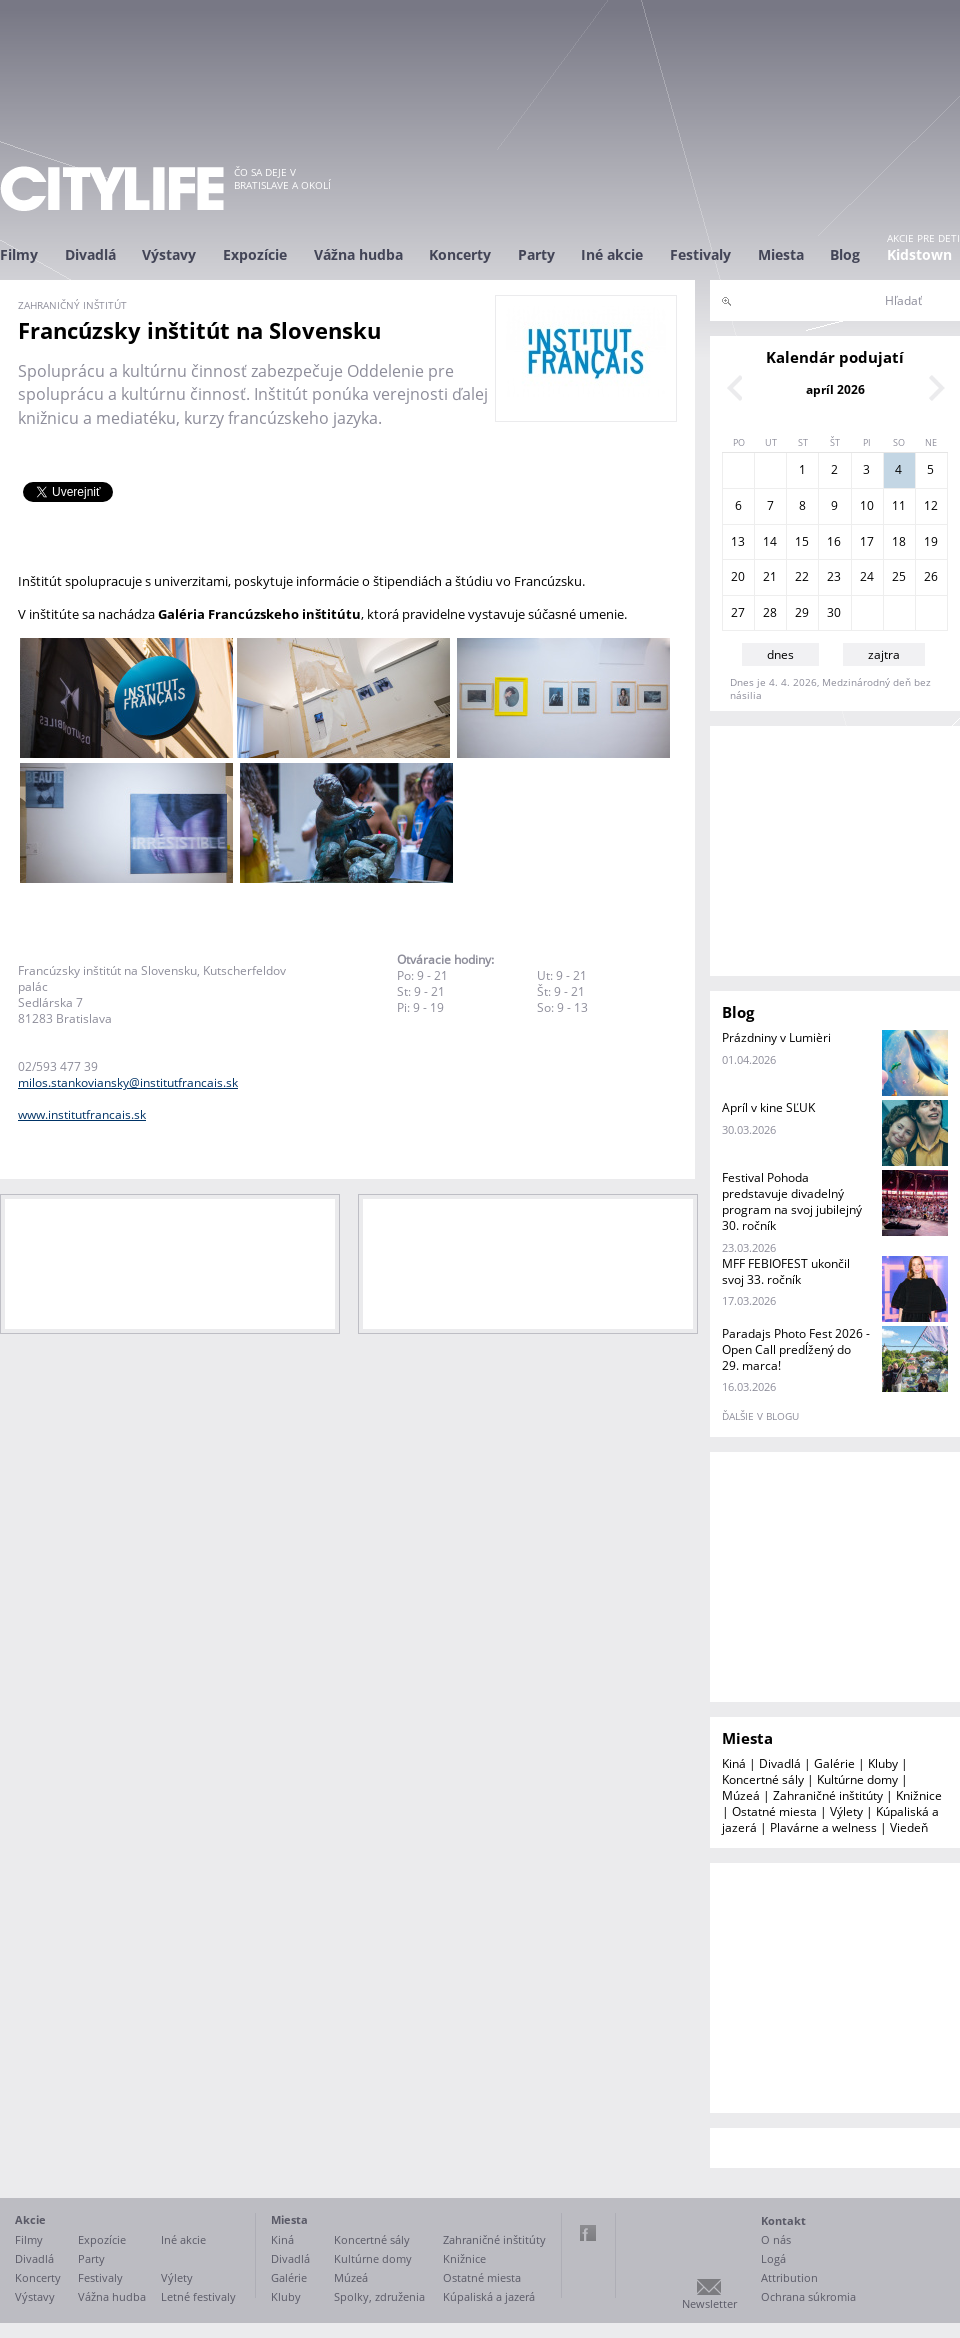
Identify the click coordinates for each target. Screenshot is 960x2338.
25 (899, 576)
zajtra (884, 654)
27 (738, 612)
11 (899, 505)
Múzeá (741, 1795)
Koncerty (460, 254)
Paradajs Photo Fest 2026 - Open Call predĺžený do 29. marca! (796, 1349)
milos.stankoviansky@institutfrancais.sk (128, 1082)
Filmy (19, 254)
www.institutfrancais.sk (82, 1114)
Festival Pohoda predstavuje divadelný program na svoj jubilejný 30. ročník (792, 1201)
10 (867, 505)
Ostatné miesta (774, 1811)
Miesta (781, 254)
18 (899, 541)
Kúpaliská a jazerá (489, 2296)
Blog (845, 254)
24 (867, 576)
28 (770, 612)
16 (834, 541)
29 (802, 612)
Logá (773, 2258)
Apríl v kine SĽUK (768, 1107)
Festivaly (700, 254)
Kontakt (783, 2220)
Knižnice (919, 1795)
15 (802, 541)
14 (770, 541)
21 (770, 576)
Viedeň (909, 1827)
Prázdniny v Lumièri (776, 1037)
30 (834, 612)
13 (738, 541)
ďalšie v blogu (760, 1416)
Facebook (588, 2233)
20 (738, 576)
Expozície (255, 254)
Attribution (789, 2277)
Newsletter (709, 2303)
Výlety (846, 1811)
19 (931, 541)
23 (834, 576)
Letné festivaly (198, 2296)
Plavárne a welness (823, 1827)
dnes (780, 654)
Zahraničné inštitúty (828, 1795)
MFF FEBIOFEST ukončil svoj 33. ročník (786, 1271)
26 (931, 576)
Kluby (883, 1763)
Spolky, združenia (379, 2296)
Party (536, 254)
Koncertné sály (763, 1779)
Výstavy (169, 254)
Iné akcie (612, 254)
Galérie (834, 1763)
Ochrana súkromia (808, 2296)
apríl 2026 (835, 389)
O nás (776, 2239)
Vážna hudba (358, 254)
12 (931, 505)
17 (867, 541)
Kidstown (919, 254)
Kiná (734, 1763)
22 (802, 576)
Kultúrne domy (857, 1779)
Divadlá (90, 254)
